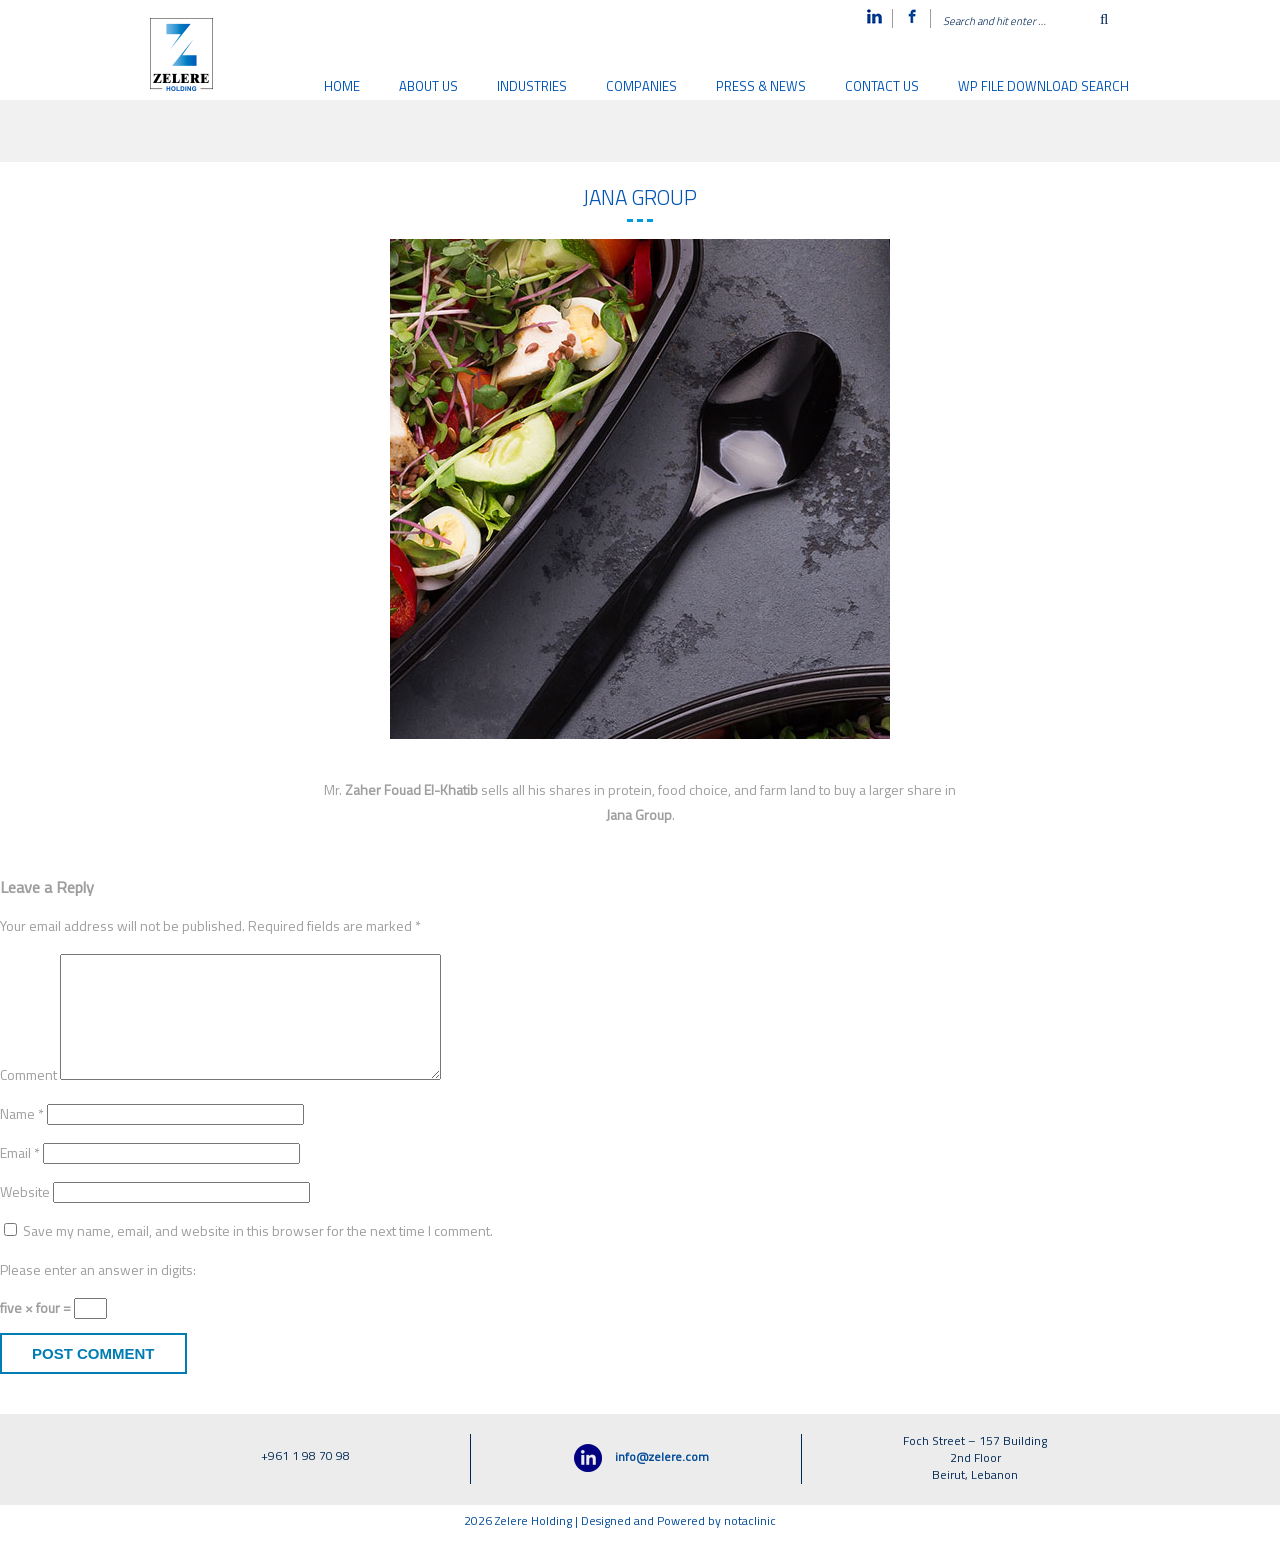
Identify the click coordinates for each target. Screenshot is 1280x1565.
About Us (428, 87)
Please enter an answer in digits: (98, 1295)
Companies (641, 87)
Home (342, 87)
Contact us (882, 87)
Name (22, 1139)
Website (25, 1217)
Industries (532, 87)
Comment (28, 1100)
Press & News (761, 87)
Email (20, 1178)
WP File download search (1043, 87)
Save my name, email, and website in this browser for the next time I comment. (258, 1256)
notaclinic (750, 1546)
